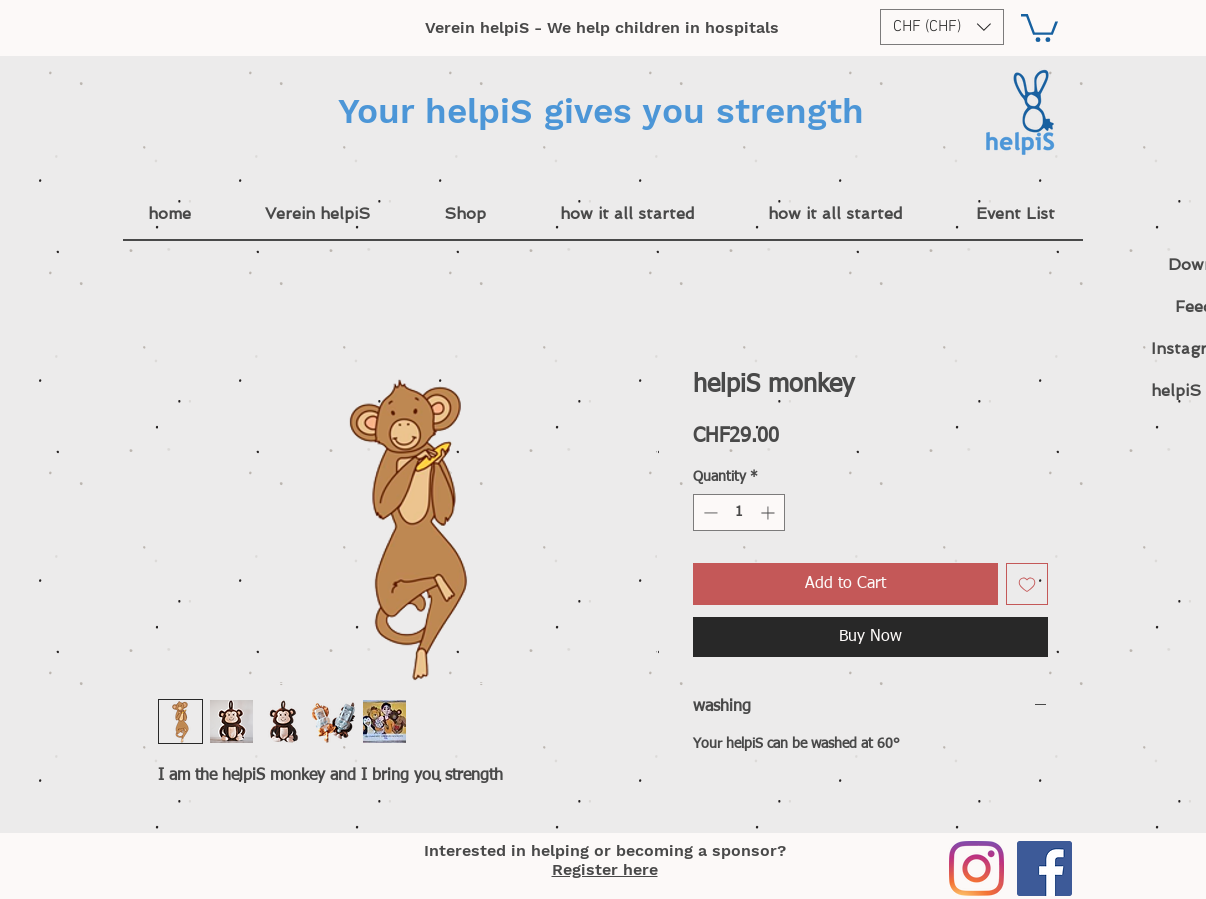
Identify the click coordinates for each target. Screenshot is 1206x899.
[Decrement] (708, 512)
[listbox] (942, 27)
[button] (942, 27)
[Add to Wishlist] (1027, 584)
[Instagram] (976, 868)
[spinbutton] (739, 512)
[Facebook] (1044, 868)
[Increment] (769, 512)
